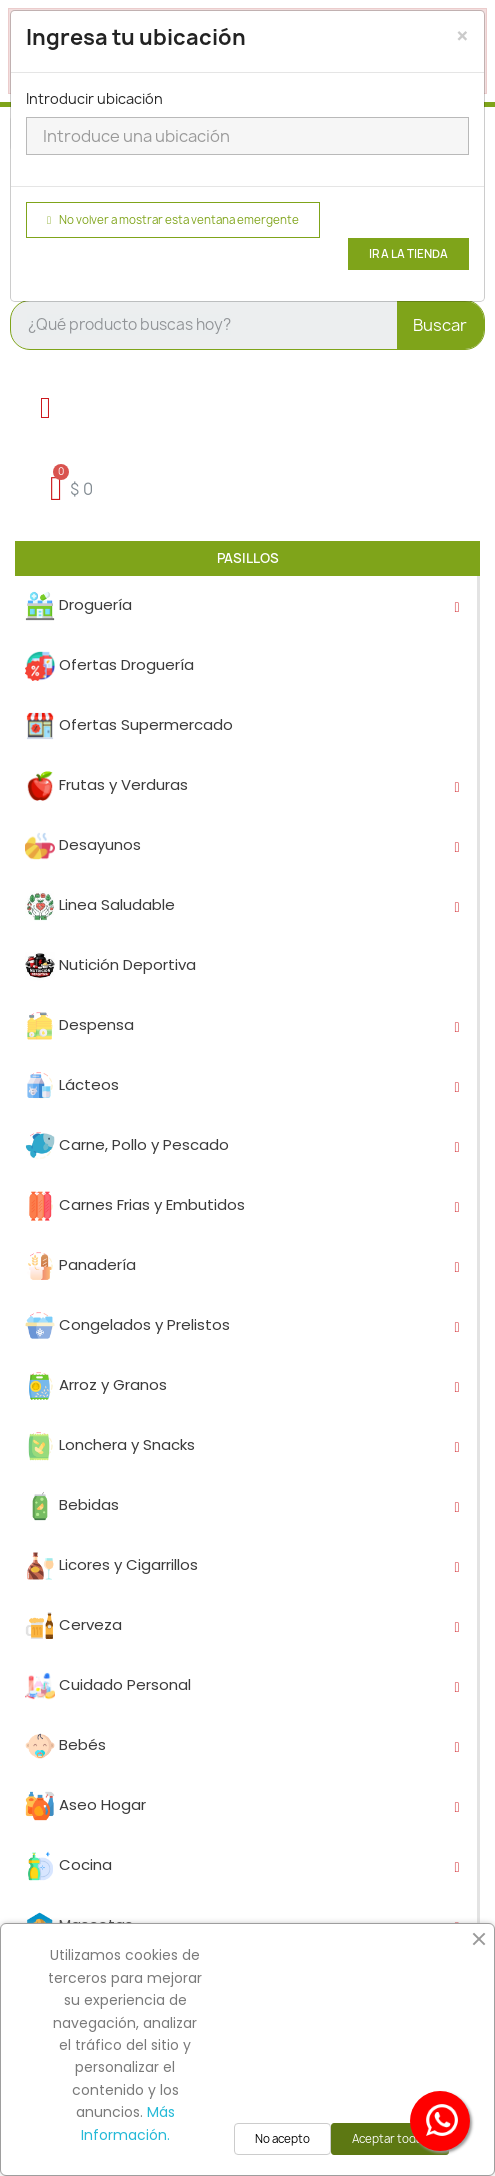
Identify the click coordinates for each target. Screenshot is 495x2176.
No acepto (282, 2139)
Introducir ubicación (94, 98)
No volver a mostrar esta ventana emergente (173, 220)
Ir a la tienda (408, 254)
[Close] (462, 36)
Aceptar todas (390, 2139)
